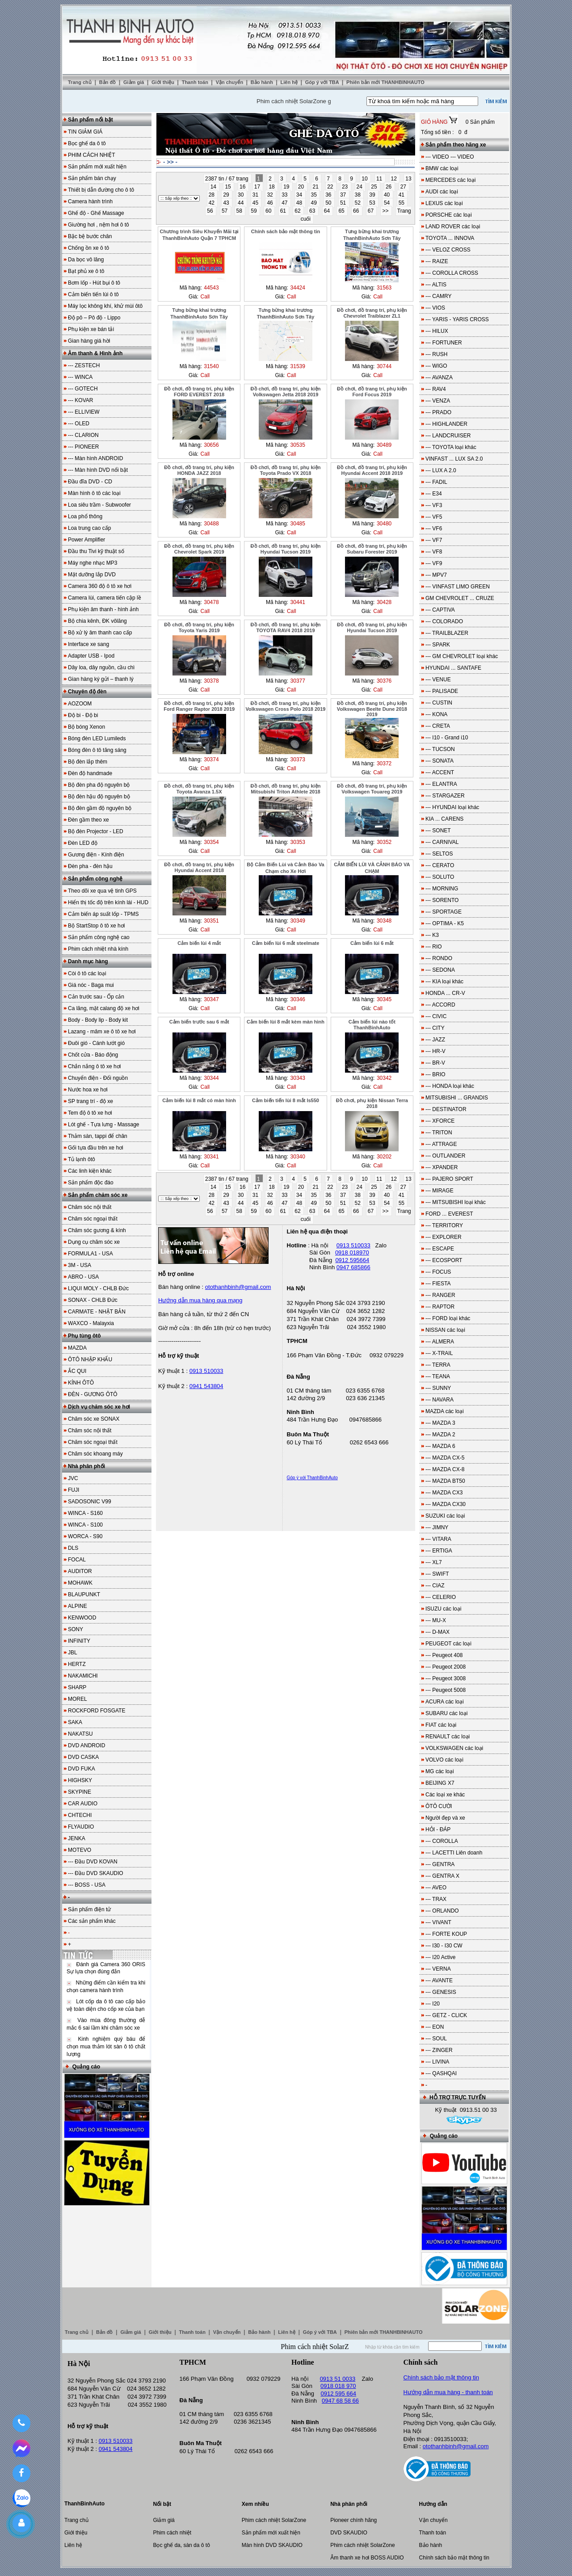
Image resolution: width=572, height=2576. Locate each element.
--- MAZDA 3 (440, 1423)
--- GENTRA (439, 1864)
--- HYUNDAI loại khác (452, 807)
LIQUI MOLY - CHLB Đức (98, 1288)
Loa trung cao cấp (89, 528)
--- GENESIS (440, 1992)
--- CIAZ (435, 1585)
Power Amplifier (86, 540)
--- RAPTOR (439, 1307)
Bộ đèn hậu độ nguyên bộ (99, 796)
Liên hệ (290, 82)
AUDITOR (80, 1571)
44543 (211, 288)
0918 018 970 (338, 2386)
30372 (384, 763)
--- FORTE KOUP (446, 1934)
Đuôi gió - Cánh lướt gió (96, 1043)
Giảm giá (134, 82)
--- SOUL (436, 2038)
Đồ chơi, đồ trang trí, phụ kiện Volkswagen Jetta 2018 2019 (286, 391)
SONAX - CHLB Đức (93, 1300)
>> (386, 211)
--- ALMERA (439, 1341)
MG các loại (439, 1771)
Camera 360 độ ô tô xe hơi (99, 586)
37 (344, 195)
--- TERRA (437, 1365)
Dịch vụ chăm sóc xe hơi (99, 1407)
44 (241, 203)
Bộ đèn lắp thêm (87, 762)
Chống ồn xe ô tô (88, 248)
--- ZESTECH (84, 365)
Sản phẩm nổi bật (90, 120)
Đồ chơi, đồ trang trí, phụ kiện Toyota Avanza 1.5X (199, 788)
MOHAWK (80, 1583)
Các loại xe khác (445, 1794)
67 (371, 211)
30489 (384, 445)
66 (357, 211)
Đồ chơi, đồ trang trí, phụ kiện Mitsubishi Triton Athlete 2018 (286, 788)
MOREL (77, 1699)
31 (256, 195)
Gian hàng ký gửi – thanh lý (101, 679)
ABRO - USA (83, 1277)
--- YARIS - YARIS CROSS (457, 319)
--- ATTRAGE (441, 1144)
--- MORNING (441, 888)
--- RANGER (440, 1295)
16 (243, 187)
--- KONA (436, 714)
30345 (384, 999)
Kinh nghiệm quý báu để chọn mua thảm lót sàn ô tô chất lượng (106, 2046)
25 (375, 187)
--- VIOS (435, 308)
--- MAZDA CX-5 (444, 1458)
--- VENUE (438, 679)
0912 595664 (352, 1260)
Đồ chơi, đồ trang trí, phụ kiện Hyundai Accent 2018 (199, 867)
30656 (211, 445)
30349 (297, 921)
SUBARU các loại (446, 1713)
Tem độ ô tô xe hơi (90, 1113)
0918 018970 (352, 1252)
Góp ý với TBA (323, 82)
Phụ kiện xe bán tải (91, 329)
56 (210, 211)
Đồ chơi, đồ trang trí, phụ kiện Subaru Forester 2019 (372, 548)
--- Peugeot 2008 (445, 1667)
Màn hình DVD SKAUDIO (272, 2545)
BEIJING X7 (439, 1783)
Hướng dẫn (433, 2504)
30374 (211, 759)
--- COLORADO (444, 621)
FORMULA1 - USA (90, 1253)
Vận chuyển (230, 82)
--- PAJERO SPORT (449, 1179)
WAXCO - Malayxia (91, 1323)
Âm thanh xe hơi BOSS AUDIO (367, 2558)
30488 (211, 523)
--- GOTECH (83, 389)
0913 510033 (206, 1371)
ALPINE (77, 1606)
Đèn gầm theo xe (88, 820)
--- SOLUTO (439, 877)
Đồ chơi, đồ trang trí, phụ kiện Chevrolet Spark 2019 (199, 548)
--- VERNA (438, 1969)
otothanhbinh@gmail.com (456, 2446)
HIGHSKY (80, 1780)
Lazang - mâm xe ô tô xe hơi (102, 1031)
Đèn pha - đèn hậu (90, 866)
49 (315, 203)
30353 (297, 842)
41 (402, 195)
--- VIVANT (438, 1922)
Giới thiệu (163, 82)
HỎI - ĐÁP (437, 1829)
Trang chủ (80, 82)
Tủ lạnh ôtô (81, 1159)
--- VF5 (433, 517)
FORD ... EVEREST (449, 1214)
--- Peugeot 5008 (445, 1690)
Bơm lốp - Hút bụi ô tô (94, 283)
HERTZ (77, 1664)
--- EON (434, 2027)
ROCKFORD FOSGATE (96, 1711)
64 (328, 211)
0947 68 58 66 (340, 2400)
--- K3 (432, 935)
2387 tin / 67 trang (227, 179)
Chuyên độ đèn (87, 691)
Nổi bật (162, 2504)
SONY (75, 1629)
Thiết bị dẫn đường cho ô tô (101, 190)
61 (284, 211)
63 (313, 211)
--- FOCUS (438, 1272)
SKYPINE (79, 1792)
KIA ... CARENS (444, 819)
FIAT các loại (440, 1725)
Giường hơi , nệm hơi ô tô (98, 225)
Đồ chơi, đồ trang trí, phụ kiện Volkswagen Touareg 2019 (372, 788)
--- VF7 (433, 540)
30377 (297, 681)
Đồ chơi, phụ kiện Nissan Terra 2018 (372, 1103)
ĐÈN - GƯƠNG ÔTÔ (93, 1394)
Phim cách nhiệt (172, 2533)
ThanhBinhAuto (84, 2503)
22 (331, 187)
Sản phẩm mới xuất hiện (97, 167)
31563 (384, 288)
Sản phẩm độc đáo (91, 1182)
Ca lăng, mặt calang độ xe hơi (103, 1008)
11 (380, 179)
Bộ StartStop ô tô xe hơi (96, 926)
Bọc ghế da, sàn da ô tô (181, 2545)
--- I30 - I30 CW (444, 1945)
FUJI (73, 1490)
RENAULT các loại (447, 1736)
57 (225, 211)
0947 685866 (353, 1267)
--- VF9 (433, 563)
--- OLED (78, 423)
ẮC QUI (77, 1371)
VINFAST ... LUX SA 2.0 (454, 459)
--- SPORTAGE (443, 912)
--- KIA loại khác (444, 981)
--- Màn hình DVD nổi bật (98, 470)
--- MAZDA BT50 (445, 1481)
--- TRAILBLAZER (446, 633)
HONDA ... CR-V (445, 993)
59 (254, 211)
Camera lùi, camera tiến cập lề (104, 598)
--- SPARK (437, 645)
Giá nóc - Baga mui (91, 985)
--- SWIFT (437, 1574)
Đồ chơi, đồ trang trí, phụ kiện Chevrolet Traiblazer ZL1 (372, 313)
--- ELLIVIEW (84, 412)
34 (300, 195)
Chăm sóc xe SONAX (93, 1419)
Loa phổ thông (85, 516)
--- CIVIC (435, 1016)
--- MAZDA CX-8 (444, 1469)
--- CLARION (83, 435)
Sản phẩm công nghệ (95, 879)
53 (373, 203)
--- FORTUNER (443, 343)
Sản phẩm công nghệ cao (99, 937)
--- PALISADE (441, 691)
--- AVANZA (439, 377)
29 (227, 195)
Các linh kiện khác (90, 1171)
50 (329, 203)
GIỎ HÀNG (435, 122)
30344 (211, 1078)
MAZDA (77, 1348)
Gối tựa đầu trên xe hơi (95, 1148)
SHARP (77, 1687)
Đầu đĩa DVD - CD (90, 481)
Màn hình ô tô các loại (94, 493)
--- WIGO (436, 366)
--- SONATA (439, 761)
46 (270, 203)
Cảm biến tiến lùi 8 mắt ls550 (285, 1100)
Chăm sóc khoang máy (95, 1454)
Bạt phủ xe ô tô (86, 271)
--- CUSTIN (438, 703)
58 (240, 211)
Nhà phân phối (86, 1466)
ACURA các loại (444, 1702)
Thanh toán (196, 82)
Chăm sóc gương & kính (97, 1230)
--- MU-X (435, 1620)
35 (315, 195)
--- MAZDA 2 (440, 1434)
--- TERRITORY (444, 1225)
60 (269, 211)
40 (387, 195)
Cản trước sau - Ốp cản (96, 997)
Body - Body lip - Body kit (98, 1020)
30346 (297, 999)
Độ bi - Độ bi (83, 715)
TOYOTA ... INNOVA (449, 238)
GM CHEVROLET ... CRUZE (459, 598)
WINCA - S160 (85, 1513)
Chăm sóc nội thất (89, 1207)
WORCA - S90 (85, 1536)
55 (402, 203)
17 (258, 187)
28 (212, 195)
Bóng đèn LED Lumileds (97, 738)
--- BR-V (435, 1063)
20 (302, 187)
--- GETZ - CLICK (446, 2015)
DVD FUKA (81, 1769)
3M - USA (79, 1265)
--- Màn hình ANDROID (95, 458)
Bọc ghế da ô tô (87, 143)
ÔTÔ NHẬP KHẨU (90, 1359)
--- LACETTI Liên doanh (453, 1853)
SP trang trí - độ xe (90, 1101)
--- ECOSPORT (443, 1260)
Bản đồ (108, 82)
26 (389, 187)
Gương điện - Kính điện (96, 855)
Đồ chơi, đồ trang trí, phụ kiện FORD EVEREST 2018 (199, 391)
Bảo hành (262, 82)
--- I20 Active (440, 1957)
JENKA (76, 1838)
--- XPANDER (441, 1167)
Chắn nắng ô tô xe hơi (94, 1066)
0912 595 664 (339, 2393)
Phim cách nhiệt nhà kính (98, 949)
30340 (297, 1157)
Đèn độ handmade (90, 773)
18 (272, 187)
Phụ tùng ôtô (84, 1336)
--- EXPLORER (443, 1237)
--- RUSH (436, 354)
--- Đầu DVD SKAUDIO (95, 1873)
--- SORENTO (441, 900)
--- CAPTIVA (440, 610)
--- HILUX (436, 331)
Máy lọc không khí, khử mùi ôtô (105, 306)
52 (358, 203)
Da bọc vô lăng (86, 259)
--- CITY (435, 1028)
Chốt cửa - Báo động (93, 1055)
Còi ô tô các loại (87, 973)
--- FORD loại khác (447, 1318)
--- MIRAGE (439, 1190)
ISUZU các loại (443, 1609)
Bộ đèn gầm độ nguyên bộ (99, 808)
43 (227, 203)
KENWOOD (82, 1618)
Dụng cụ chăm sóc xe (94, 1242)
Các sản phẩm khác (92, 1921)
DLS (73, 1548)
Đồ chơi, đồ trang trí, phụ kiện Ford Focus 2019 (372, 391)
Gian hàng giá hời (89, 341)
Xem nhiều (255, 2504)
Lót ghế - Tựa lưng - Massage (103, 1124)
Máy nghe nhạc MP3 (92, 563)
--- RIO (433, 947)
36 (329, 195)
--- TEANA (437, 1376)
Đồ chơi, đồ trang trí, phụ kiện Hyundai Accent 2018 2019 (372, 470)
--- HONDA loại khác (449, 1086)
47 (285, 203)
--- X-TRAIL (439, 1353)
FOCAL (77, 1560)
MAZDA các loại (444, 1411)
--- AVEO (435, 1887)
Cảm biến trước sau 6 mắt (199, 1021)
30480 (384, 523)
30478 (211, 602)
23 (345, 187)
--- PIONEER (83, 447)
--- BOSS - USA (86, 1885)
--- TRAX (435, 1899)
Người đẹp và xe (445, 1818)
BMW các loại (441, 168)
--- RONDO (438, 958)
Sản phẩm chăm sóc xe (97, 1195)
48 (300, 203)
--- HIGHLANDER (446, 424)
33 (285, 195)
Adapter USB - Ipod (91, 656)
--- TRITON (438, 1132)
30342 (384, 1078)
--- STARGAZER (445, 796)
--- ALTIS (435, 284)
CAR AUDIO (82, 1803)
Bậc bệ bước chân (90, 236)
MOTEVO (79, 1850)
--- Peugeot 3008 (445, 1678)
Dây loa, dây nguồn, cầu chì (101, 667)
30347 (211, 999)
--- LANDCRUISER (448, 435)
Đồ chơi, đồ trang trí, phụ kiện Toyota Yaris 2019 (199, 627)
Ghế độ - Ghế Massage (96, 213)
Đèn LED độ (82, 843)
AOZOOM (80, 704)
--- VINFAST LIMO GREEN (457, 586)
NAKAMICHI (83, 1676)
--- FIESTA (437, 1283)
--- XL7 (433, 1562)
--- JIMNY (436, 1527)
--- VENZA (437, 401)
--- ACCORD (440, 1005)
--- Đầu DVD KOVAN (93, 1862)
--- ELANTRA (441, 784)
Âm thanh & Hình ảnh (95, 353)
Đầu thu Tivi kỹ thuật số (96, 551)
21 (316, 187)
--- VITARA (438, 1539)
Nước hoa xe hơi (88, 1090)
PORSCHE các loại (448, 215)
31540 (211, 366)
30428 (384, 602)
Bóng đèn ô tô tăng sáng (97, 750)
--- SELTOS (439, 854)
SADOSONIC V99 (89, 1501)
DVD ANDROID (86, 1745)
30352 (384, 842)
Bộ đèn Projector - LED (95, 831)
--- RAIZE (436, 261)
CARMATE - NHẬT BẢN (97, 1312)
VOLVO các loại (444, 1760)
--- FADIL (436, 482)
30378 (211, 681)
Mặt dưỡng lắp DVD (92, 574)
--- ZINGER (439, 2050)
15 (228, 187)
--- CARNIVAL (441, 842)
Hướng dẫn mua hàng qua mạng (200, 1300)
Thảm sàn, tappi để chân (97, 1136)
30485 (297, 523)
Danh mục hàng (88, 961)
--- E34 (433, 494)
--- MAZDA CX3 (444, 1492)
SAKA (75, 1722)
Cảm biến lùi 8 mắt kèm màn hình (285, 1021)
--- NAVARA (439, 1400)
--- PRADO (438, 412)
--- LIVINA (437, 2062)
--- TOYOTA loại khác (450, 447)
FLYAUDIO (81, 1827)
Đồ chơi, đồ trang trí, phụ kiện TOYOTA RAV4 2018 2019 (286, 627)
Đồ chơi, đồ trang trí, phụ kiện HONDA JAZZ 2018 (199, 470)
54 (387, 203)
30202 (384, 1157)
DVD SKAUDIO (348, 2533)
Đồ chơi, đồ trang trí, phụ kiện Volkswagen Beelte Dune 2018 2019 (372, 709)
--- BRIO (435, 1074)
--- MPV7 (436, 575)
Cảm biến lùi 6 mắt (372, 943)
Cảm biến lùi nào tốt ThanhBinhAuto (372, 1024)
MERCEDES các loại (450, 180)
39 (373, 195)
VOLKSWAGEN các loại (454, 1748)
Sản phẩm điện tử (89, 1909)
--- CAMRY (438, 296)
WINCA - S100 (85, 1525)
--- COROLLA (441, 1841)
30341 (211, 1157)
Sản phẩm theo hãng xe (455, 145)
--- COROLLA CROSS (451, 273)
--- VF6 (433, 528)
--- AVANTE (439, 1980)
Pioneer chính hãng (353, 2520)
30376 (384, 681)
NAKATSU (80, 1734)
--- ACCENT (439, 772)
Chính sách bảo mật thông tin (285, 231)
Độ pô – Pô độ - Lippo (94, 318)
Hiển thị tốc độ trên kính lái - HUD (108, 902)
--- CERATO (439, 865)
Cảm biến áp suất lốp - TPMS (103, 914)
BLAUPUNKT (84, 1594)
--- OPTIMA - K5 (444, 923)
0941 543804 (206, 1386)
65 (342, 211)
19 (287, 187)
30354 (211, 842)
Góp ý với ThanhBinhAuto (312, 1477)
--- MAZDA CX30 (445, 1504)
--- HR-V (435, 1051)
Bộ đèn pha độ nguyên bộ (99, 785)
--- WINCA (80, 377)
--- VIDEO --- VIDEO (449, 157)
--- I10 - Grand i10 (446, 737)
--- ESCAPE (439, 1249)
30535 (297, 445)
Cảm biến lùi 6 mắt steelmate (286, 943)
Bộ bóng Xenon (86, 727)
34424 (297, 288)
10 (365, 179)
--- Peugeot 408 (444, 1655)
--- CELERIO (440, 1597)
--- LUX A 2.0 (440, 470)
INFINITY (79, 1641)
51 (344, 203)
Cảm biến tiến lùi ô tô (93, 294)
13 (408, 179)
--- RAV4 (435, 389)
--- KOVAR (80, 400)
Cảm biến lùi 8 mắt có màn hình (199, 1100)
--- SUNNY (438, 1388)
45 (256, 203)
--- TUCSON (440, 749)
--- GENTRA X (442, 1876)
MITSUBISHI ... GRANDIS (456, 1098)
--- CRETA (437, 726)
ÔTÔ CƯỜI (438, 1806)
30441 (297, 602)
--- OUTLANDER (445, 1156)
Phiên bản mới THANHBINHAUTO (385, 82)
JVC (73, 1478)
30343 (297, 1078)
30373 (297, 759)
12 (395, 179)
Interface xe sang (88, 644)
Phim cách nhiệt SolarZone (274, 2520)
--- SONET (438, 830)
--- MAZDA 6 (440, 1446)
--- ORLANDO (442, 1911)
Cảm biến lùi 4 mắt (199, 943)
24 (360, 187)
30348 (384, 921)
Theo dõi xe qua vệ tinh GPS (102, 891)
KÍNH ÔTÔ (81, 1383)
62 (298, 211)
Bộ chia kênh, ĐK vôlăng (97, 621)
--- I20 (432, 2004)
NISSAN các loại (445, 1330)
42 (212, 203)
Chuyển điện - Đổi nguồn (98, 1078)
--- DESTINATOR (446, 1109)
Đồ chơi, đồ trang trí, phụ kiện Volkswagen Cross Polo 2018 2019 (286, 706)
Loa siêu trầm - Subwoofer (99, 505)
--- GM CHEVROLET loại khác (461, 656)
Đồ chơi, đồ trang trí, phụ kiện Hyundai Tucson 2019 (286, 548)
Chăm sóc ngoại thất (93, 1219)
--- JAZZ (435, 1039)
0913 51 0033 (338, 2378)
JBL (72, 1652)
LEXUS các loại (444, 203)
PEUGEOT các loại (448, 1643)
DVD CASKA (83, 1757)
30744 (384, 366)
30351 (211, 921)
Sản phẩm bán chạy (92, 178)
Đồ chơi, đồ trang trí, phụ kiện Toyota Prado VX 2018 (286, 470)
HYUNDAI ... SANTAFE (453, 668)
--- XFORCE (439, 1121)
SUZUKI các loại (445, 1516)
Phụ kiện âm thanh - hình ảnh (103, 609)
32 (270, 195)
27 (404, 187)
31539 (297, 366)
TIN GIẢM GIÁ (85, 132)
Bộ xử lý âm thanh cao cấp (100, 632)
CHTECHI (80, 1815)
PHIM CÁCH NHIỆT (91, 155)
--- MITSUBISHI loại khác (455, 1202)
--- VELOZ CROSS (448, 250)
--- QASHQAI (441, 2073)
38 (358, 195)
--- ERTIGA (438, 1551)
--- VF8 (433, 552)
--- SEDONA (440, 970)
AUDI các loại (441, 192)
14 (214, 187)
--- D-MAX (437, 1632)
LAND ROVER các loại (452, 226)
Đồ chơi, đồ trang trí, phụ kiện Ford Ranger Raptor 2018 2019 (199, 706)
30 (241, 195)
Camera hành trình (90, 201)
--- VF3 (433, 505)
